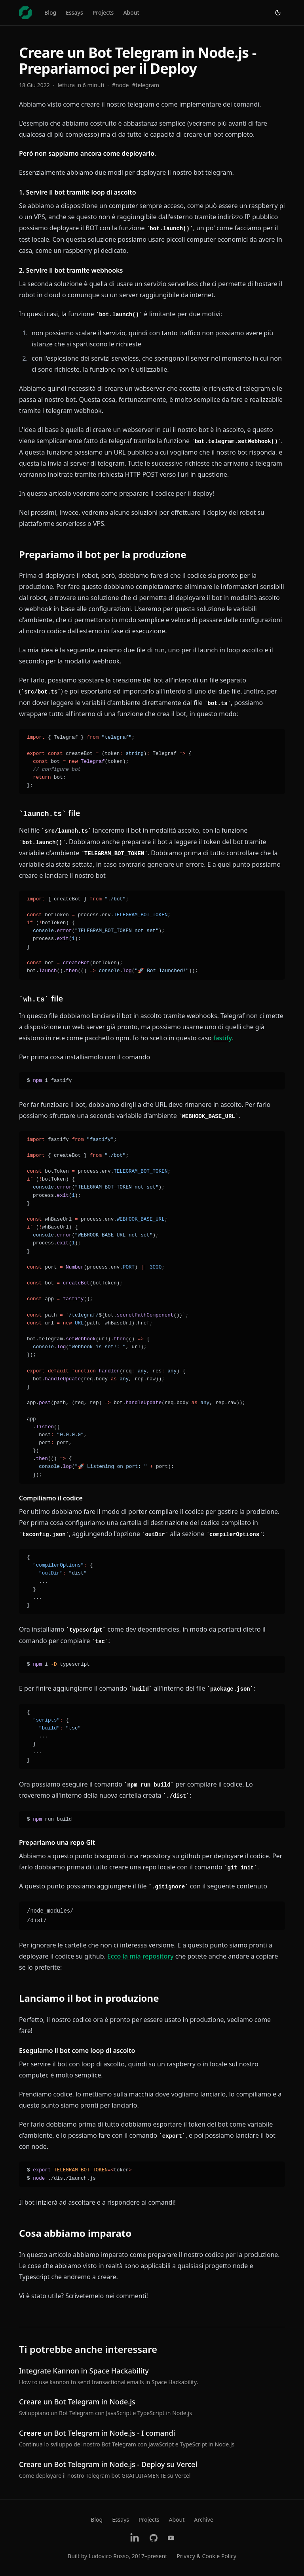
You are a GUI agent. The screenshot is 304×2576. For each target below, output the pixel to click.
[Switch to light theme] (278, 13)
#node (120, 85)
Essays (74, 12)
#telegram (146, 85)
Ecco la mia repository (140, 1956)
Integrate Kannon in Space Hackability (84, 2370)
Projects (103, 12)
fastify (222, 1038)
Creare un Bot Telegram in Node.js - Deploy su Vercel (108, 2464)
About (131, 12)
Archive (203, 2519)
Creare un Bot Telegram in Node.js (77, 2401)
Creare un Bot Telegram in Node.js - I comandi (97, 2433)
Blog (50, 12)
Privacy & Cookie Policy (206, 2556)
